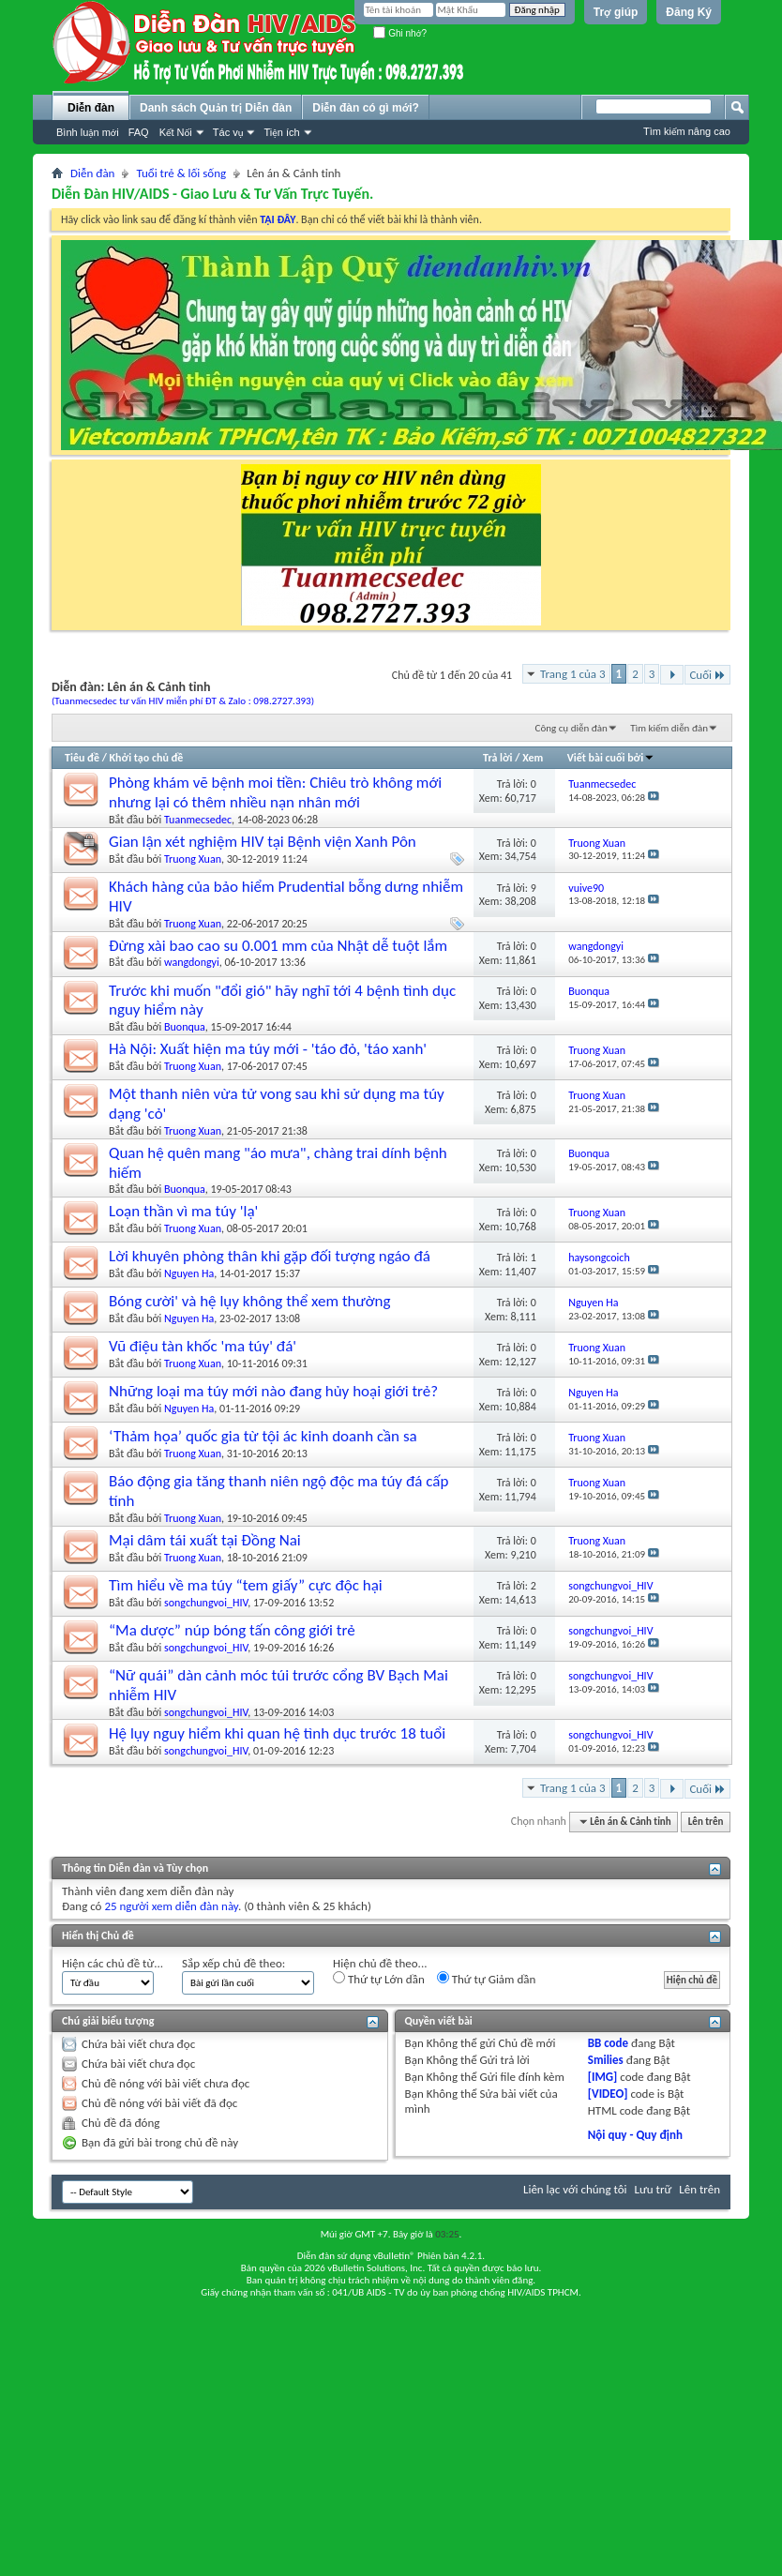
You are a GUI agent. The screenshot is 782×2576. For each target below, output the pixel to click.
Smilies (606, 2060)
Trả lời (497, 757)
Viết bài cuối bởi (610, 757)
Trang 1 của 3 (573, 674)
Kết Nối (175, 132)
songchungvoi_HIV (206, 1602)
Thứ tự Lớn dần (379, 1978)
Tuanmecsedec (198, 819)
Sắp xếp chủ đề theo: (233, 1963)
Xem (532, 757)
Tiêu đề (82, 757)
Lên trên (706, 1821)
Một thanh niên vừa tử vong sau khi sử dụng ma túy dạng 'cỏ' (276, 1103)
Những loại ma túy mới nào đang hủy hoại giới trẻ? (273, 1391)
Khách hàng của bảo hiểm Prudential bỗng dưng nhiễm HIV (286, 896)
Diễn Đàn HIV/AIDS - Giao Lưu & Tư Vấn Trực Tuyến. (212, 194)
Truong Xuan (192, 859)
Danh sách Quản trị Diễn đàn (216, 107)
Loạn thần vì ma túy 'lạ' (183, 1211)
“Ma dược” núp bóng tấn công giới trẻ (232, 1630)
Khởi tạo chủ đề (147, 757)
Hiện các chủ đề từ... (112, 1963)
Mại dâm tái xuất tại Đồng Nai (205, 1540)
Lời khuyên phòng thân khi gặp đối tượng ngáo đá (269, 1256)
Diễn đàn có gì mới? (365, 107)
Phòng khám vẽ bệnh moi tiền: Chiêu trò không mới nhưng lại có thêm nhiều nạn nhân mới (275, 792)
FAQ (138, 132)
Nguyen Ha (189, 1273)
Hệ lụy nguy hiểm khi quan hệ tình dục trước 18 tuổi (277, 1733)
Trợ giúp (616, 12)
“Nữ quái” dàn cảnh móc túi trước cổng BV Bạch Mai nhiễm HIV (278, 1685)
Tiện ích (281, 132)
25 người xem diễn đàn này (170, 1906)
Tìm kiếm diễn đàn (669, 728)
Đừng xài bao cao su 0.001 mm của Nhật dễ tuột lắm (278, 946)
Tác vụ (228, 132)
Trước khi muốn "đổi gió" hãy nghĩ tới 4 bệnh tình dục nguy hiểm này (282, 1000)
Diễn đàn (91, 107)
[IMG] (603, 2077)
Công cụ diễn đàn (571, 728)
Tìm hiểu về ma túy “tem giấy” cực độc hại (246, 1585)
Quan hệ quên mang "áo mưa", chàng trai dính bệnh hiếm (278, 1163)
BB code (608, 2043)
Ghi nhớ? (400, 33)
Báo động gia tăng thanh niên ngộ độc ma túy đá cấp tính (278, 1491)
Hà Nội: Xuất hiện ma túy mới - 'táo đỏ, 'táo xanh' (268, 1049)
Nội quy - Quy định (635, 2135)
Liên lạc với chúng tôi (575, 2189)
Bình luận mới (87, 132)
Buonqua (184, 1026)
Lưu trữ (653, 2189)
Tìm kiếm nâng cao (686, 131)
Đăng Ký (689, 12)
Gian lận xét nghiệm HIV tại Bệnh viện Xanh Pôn (262, 841)
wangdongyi (191, 962)
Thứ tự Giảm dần (486, 1978)
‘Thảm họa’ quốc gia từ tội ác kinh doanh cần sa (263, 1436)
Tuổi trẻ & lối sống (181, 173)
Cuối (707, 675)
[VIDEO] (608, 2093)
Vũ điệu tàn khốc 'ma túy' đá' (202, 1346)
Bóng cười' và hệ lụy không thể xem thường (250, 1301)
